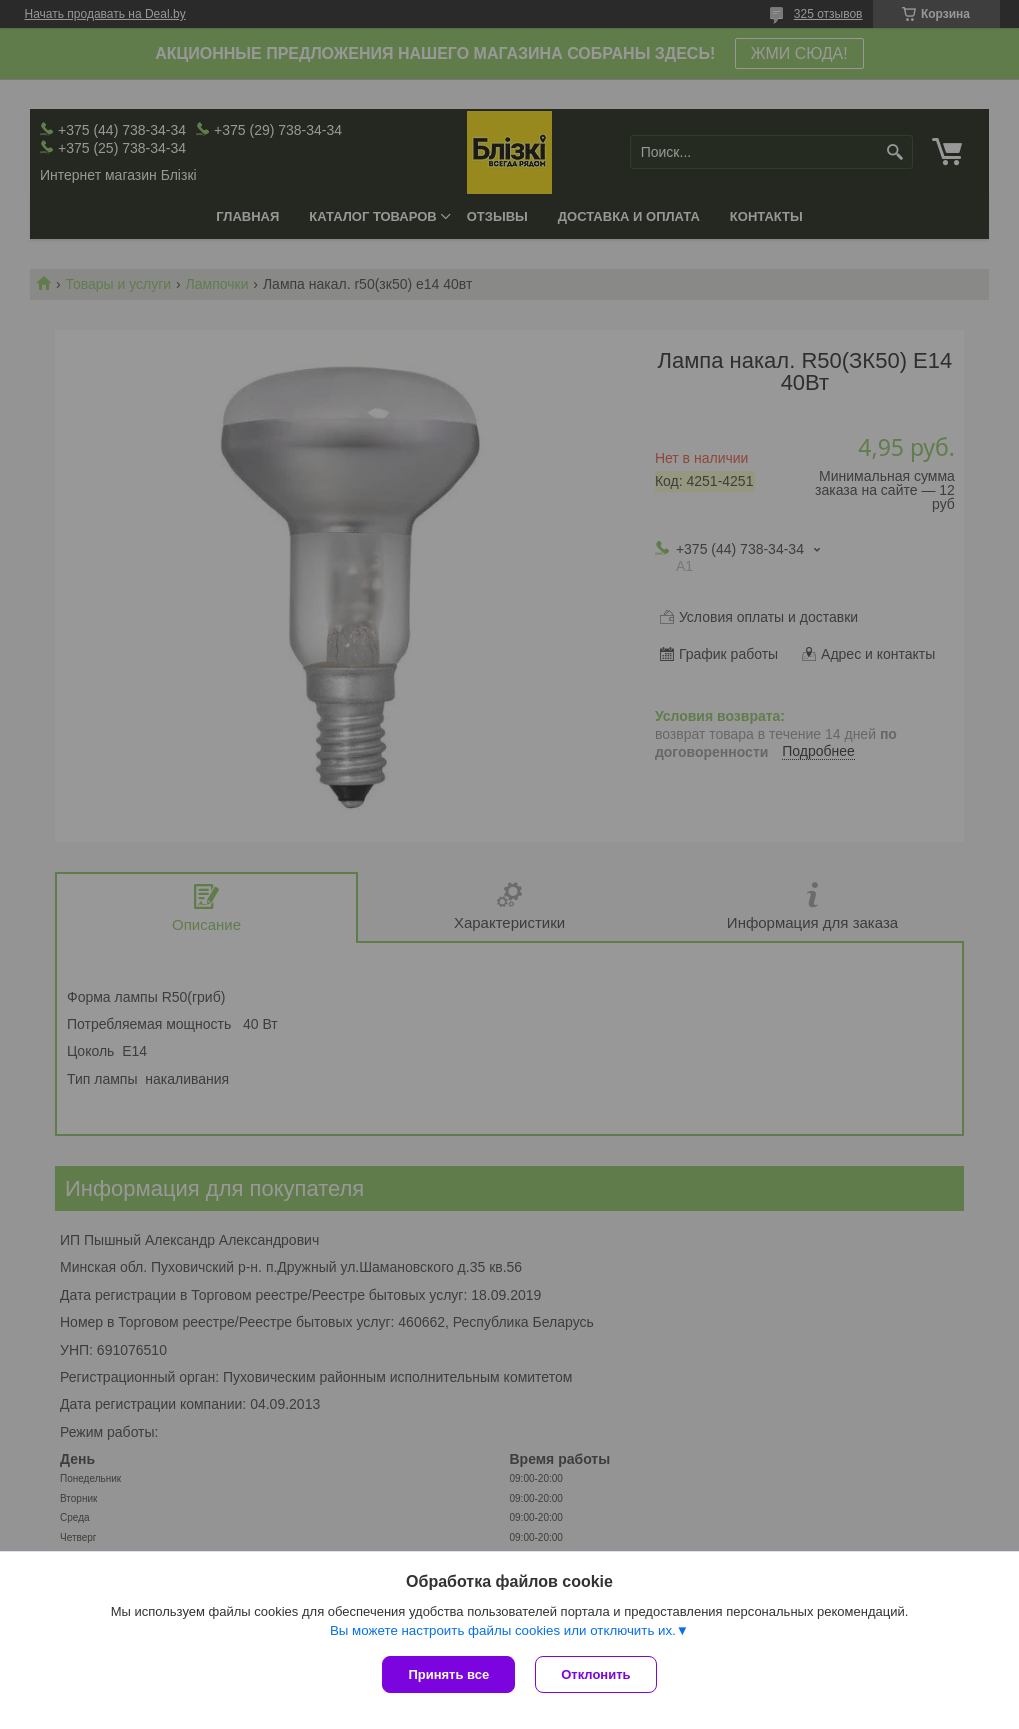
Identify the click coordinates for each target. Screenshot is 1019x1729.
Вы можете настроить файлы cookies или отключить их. (503, 1630)
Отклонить (595, 1674)
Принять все (448, 1674)
